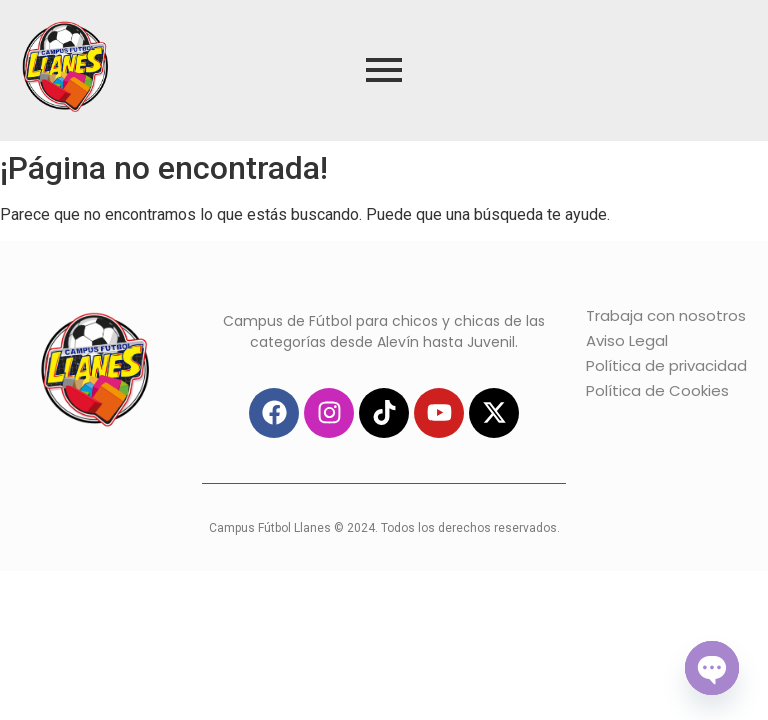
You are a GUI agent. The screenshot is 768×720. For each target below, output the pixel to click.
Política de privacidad (666, 365)
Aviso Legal (627, 340)
